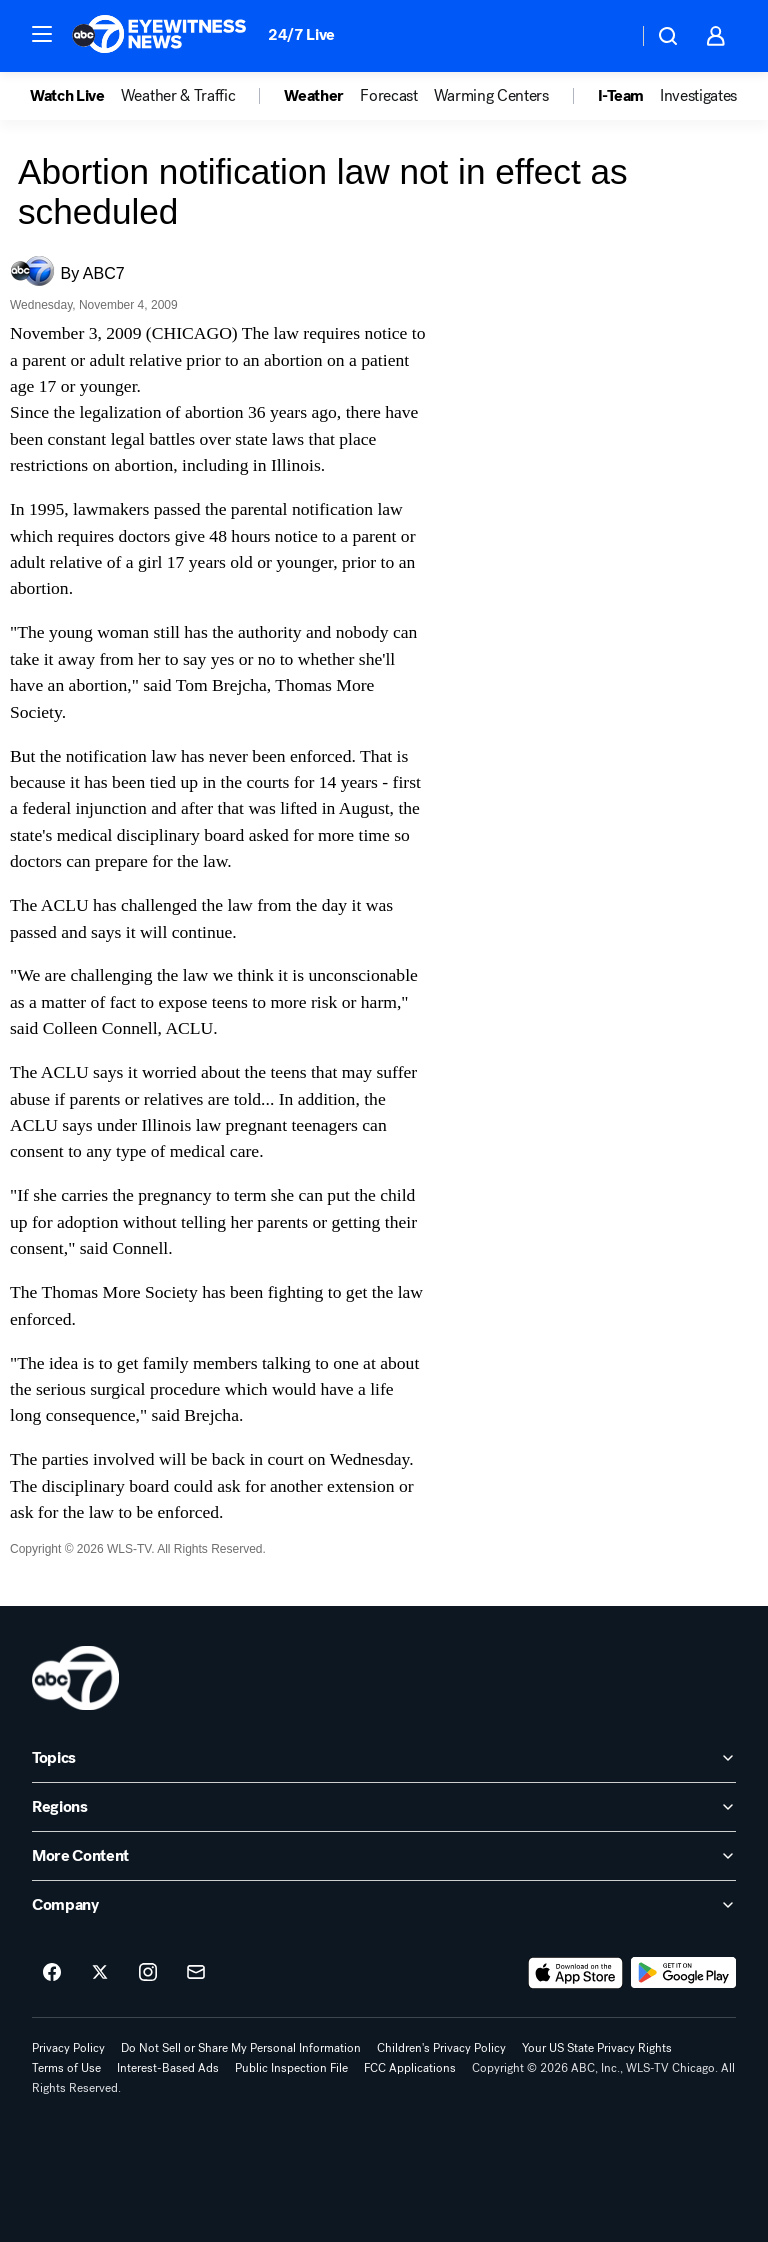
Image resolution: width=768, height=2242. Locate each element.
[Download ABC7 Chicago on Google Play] (683, 1973)
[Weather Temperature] (606, 36)
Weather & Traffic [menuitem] (178, 96)
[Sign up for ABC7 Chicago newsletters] (196, 1973)
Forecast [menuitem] (388, 96)
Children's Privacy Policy (441, 2048)
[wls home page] (75, 1678)
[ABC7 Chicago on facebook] (52, 1973)
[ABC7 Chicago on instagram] (148, 1973)
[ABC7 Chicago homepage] (159, 36)
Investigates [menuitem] (698, 96)
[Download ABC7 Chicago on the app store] (576, 1973)
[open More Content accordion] (384, 1856)
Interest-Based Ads (168, 2068)
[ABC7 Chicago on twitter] (100, 1973)
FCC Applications (410, 2068)
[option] (75, 96)
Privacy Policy (68, 2048)
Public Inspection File (291, 2068)
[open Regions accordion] (384, 1807)
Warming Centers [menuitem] (491, 96)
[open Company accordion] (384, 1905)
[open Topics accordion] (384, 1758)
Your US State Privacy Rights (597, 2048)
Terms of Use (66, 2068)
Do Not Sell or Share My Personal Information (241, 2048)
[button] (42, 34)
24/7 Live (301, 34)
